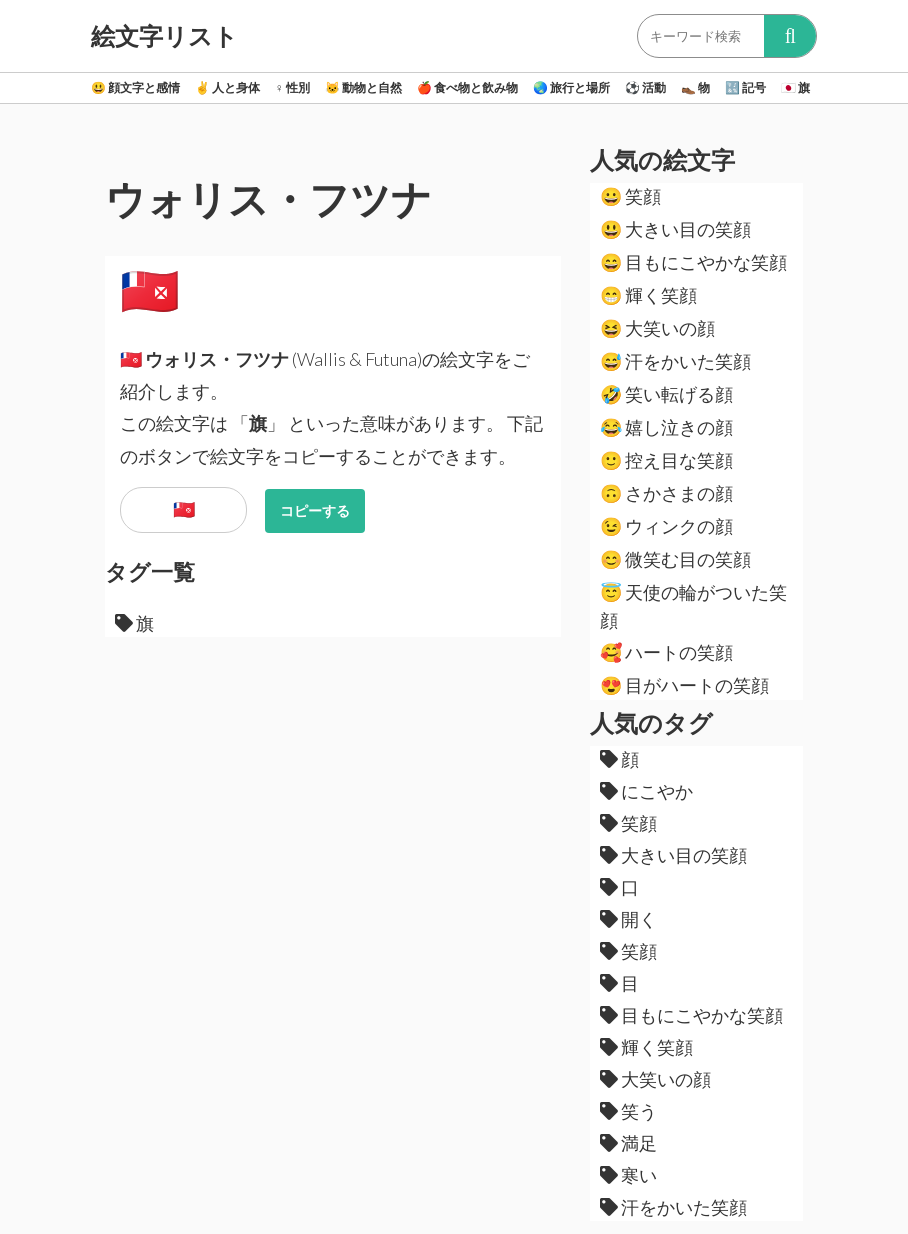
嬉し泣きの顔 (666, 427)
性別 (292, 87)
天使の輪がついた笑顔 (693, 606)
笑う (628, 1111)
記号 (745, 87)
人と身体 (227, 87)
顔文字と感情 (135, 87)
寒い (628, 1175)
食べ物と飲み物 (467, 87)
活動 (645, 87)
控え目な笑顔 (666, 460)
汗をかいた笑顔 (675, 361)
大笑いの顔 (657, 328)
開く (628, 919)
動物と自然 (363, 87)
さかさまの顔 (666, 493)
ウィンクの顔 (666, 526)
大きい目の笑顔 (675, 229)
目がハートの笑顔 (684, 685)
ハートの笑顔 (666, 652)
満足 (628, 1143)
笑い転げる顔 (666, 394)
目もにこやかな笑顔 (693, 262)
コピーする (315, 510)
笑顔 (630, 196)
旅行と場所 (571, 87)
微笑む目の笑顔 (675, 559)
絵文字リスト (164, 36)
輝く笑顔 (648, 295)
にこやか (646, 791)
